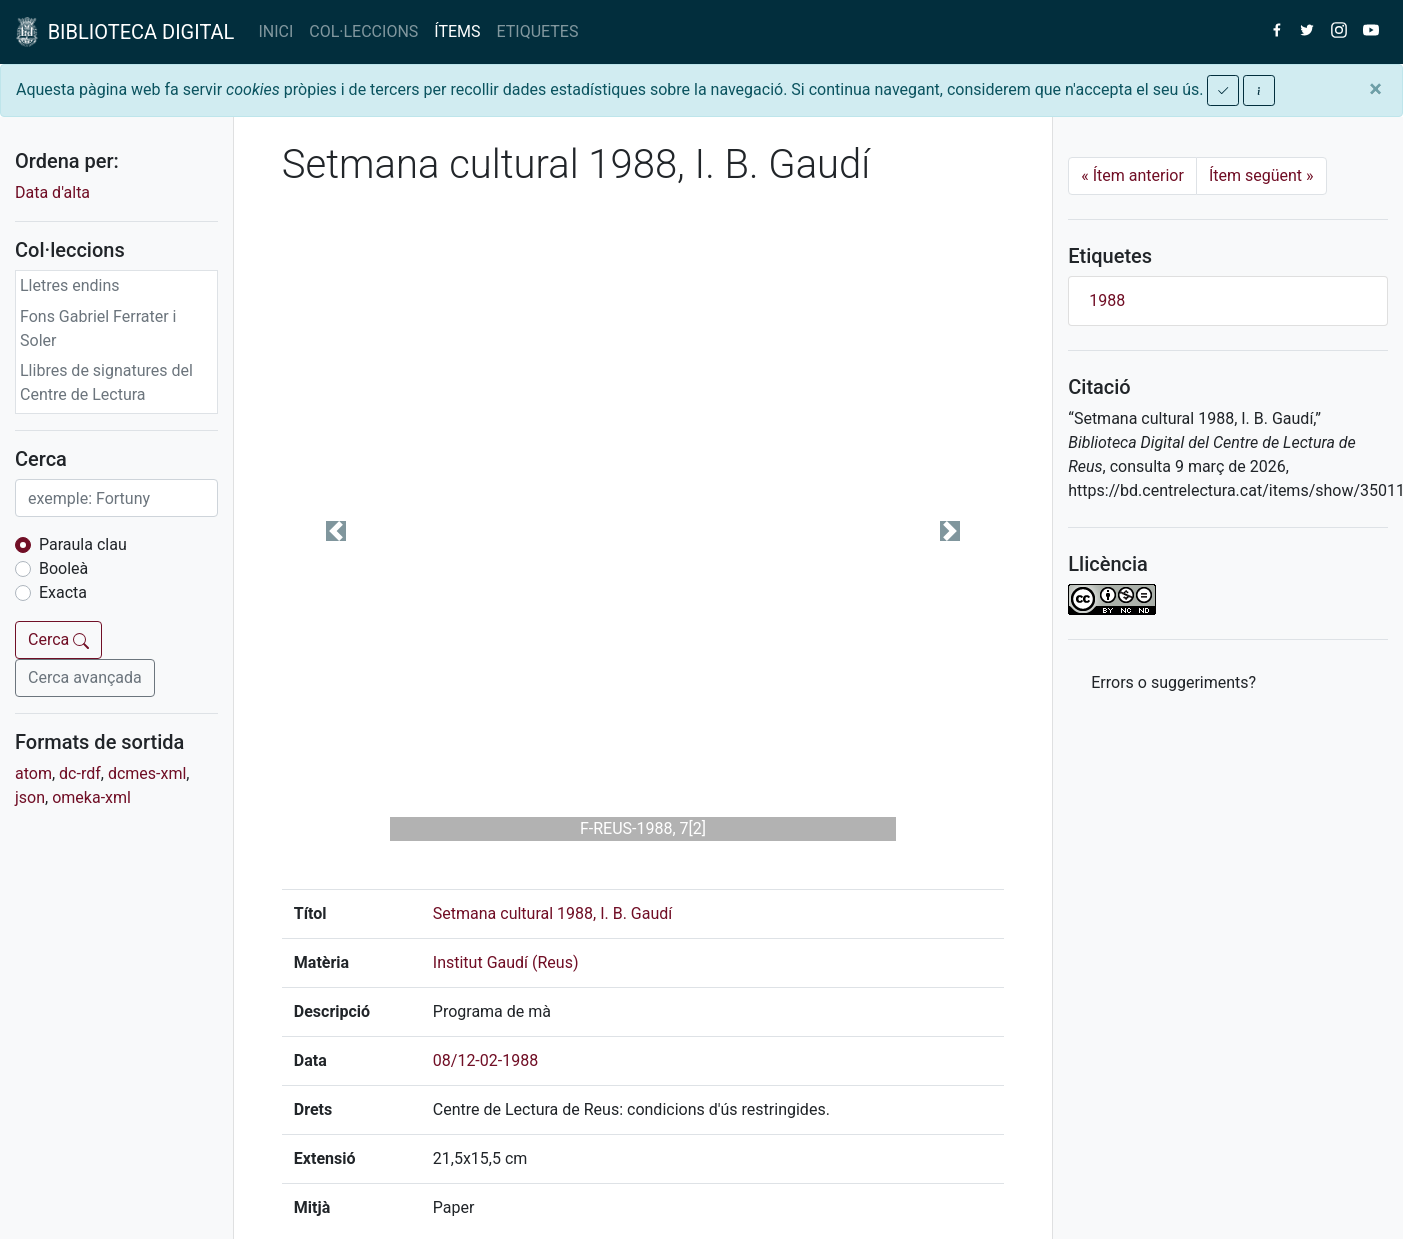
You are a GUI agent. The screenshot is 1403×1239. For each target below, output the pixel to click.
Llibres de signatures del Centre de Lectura (106, 382)
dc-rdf (80, 773)
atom (33, 773)
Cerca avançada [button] (85, 677)
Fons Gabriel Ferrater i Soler (98, 328)
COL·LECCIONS (363, 31)
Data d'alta (52, 192)
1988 (1107, 300)
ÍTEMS (457, 31)
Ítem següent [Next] (1261, 175)
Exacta (63, 592)
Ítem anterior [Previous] (1132, 175)
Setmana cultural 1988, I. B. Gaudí (552, 913)
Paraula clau (83, 544)
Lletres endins (70, 285)
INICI (275, 31)
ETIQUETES (538, 31)
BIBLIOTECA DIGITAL (125, 32)
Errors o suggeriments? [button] (1173, 682)
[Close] (1375, 89)
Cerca (58, 639)
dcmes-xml (147, 773)
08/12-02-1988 (485, 1060)
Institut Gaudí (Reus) (506, 962)
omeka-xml (91, 797)
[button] (336, 531)
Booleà (63, 568)
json (30, 797)
